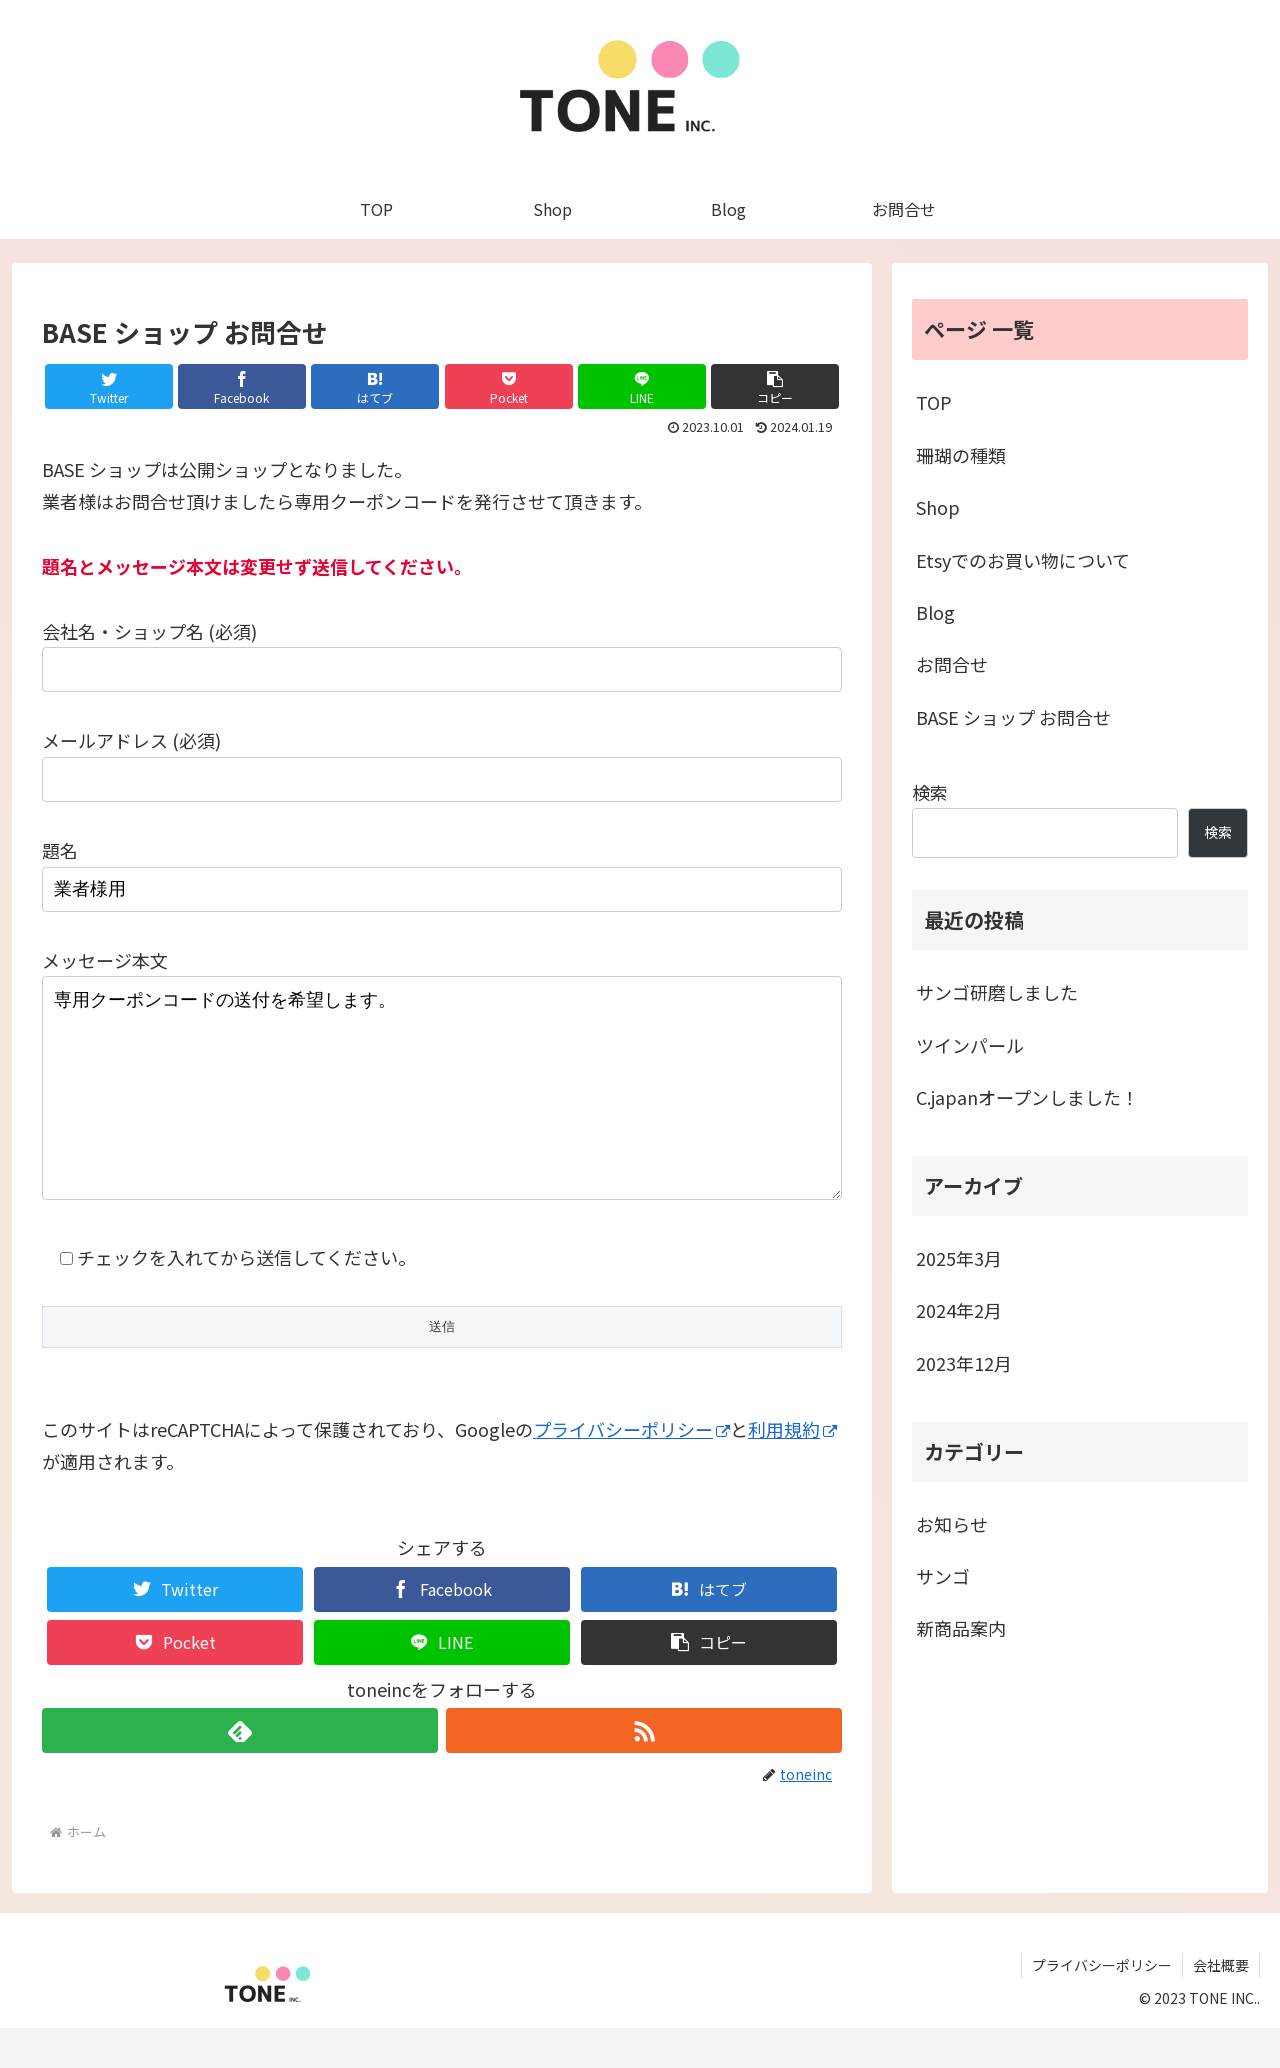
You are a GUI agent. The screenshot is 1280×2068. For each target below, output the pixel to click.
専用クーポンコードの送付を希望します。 (442, 1108)
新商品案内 (961, 1628)
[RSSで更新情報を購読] (644, 1770)
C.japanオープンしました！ (1027, 1097)
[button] (775, 386)
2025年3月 (959, 1258)
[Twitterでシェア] (109, 386)
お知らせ (952, 1524)
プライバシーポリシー (631, 1469)
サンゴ (943, 1576)
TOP (934, 402)
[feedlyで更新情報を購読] (240, 1770)
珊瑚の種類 (961, 455)
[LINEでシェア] (642, 386)
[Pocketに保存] (509, 386)
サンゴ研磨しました (997, 992)
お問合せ (952, 664)
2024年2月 (959, 1310)
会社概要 (1221, 2005)
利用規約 (792, 1469)
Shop (938, 507)
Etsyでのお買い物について (1023, 560)
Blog (935, 612)
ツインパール (970, 1045)
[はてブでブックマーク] (375, 386)
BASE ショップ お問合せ (1013, 717)
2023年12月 (964, 1363)
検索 (930, 792)
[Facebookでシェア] (242, 386)
